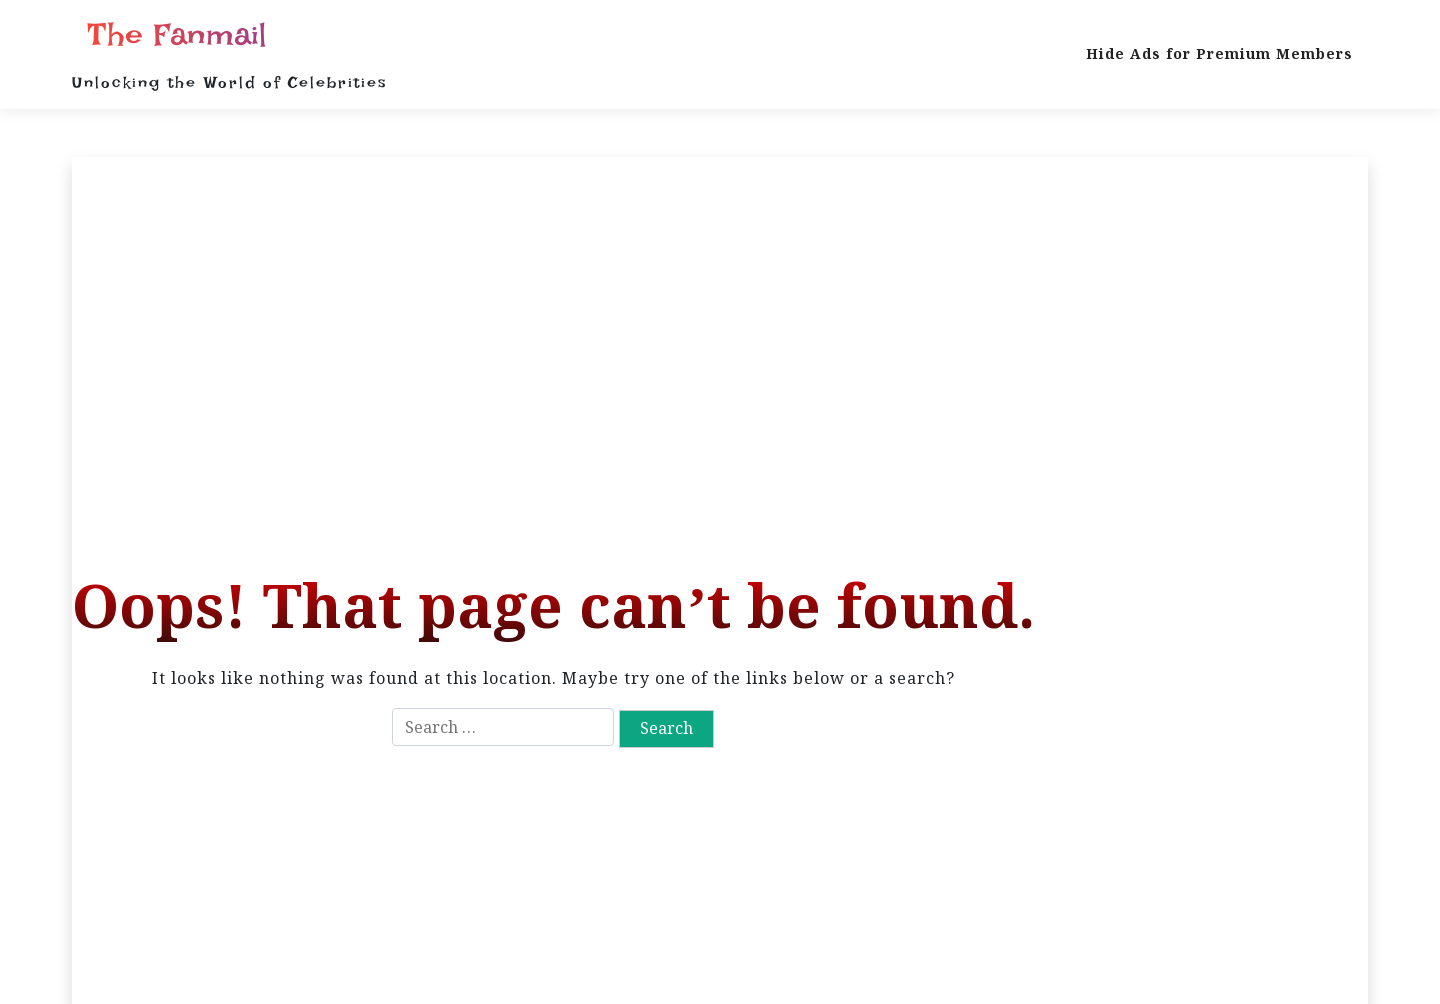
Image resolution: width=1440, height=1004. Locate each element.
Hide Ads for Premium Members (1219, 53)
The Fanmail (177, 35)
